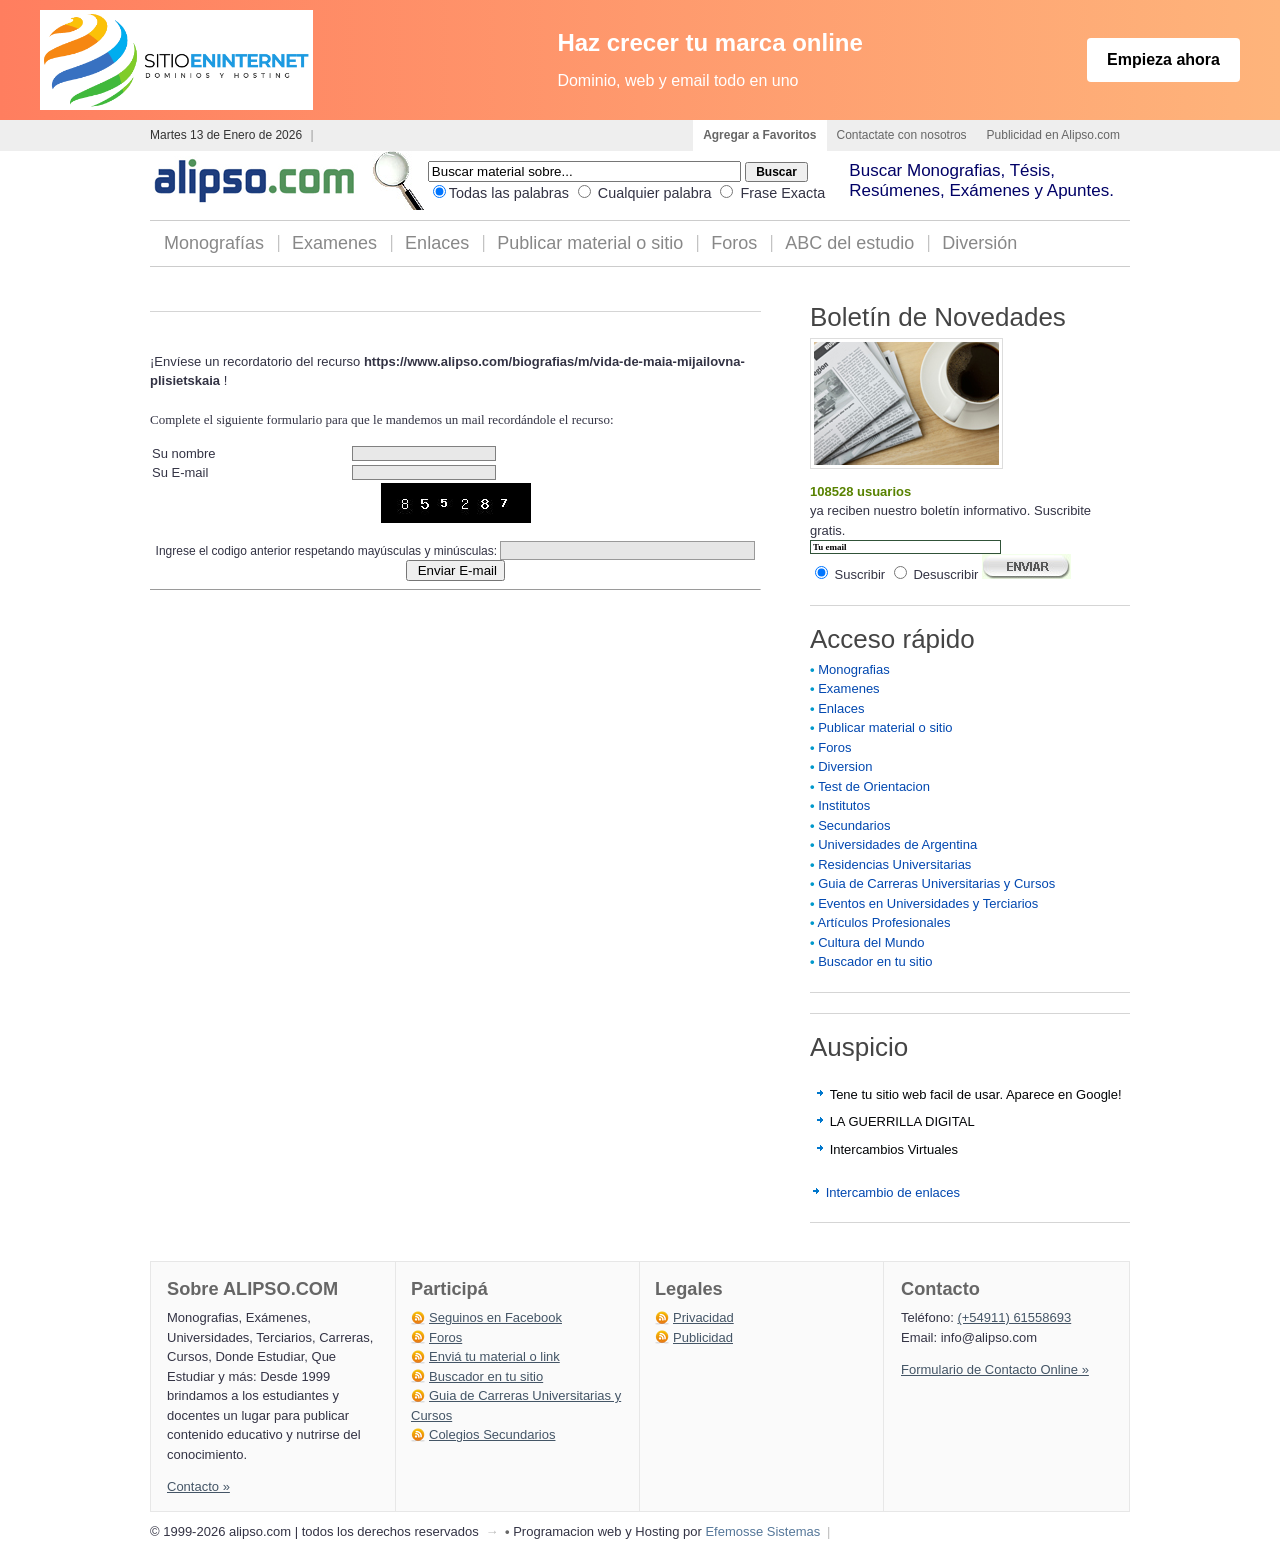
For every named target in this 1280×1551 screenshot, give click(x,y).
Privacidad (703, 1317)
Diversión (979, 243)
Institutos (844, 805)
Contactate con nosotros (902, 135)
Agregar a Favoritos (759, 135)
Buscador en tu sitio (875, 961)
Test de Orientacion (874, 786)
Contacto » (198, 1486)
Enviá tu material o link (494, 1356)
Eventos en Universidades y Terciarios (928, 903)
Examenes (334, 243)
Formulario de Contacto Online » (995, 1369)
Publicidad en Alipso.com (1053, 135)
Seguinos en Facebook (495, 1317)
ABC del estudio (849, 243)
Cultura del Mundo (871, 942)
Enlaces (437, 243)
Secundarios (854, 825)
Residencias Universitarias (894, 864)
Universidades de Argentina (897, 844)
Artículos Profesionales (883, 922)
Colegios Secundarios (492, 1434)
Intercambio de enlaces (893, 1192)
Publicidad (703, 1337)
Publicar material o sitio (590, 243)
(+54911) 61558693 (1014, 1317)
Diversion (845, 766)
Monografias (854, 669)
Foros (734, 243)
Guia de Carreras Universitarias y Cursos (936, 883)
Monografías (214, 243)
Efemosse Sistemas (762, 1531)
